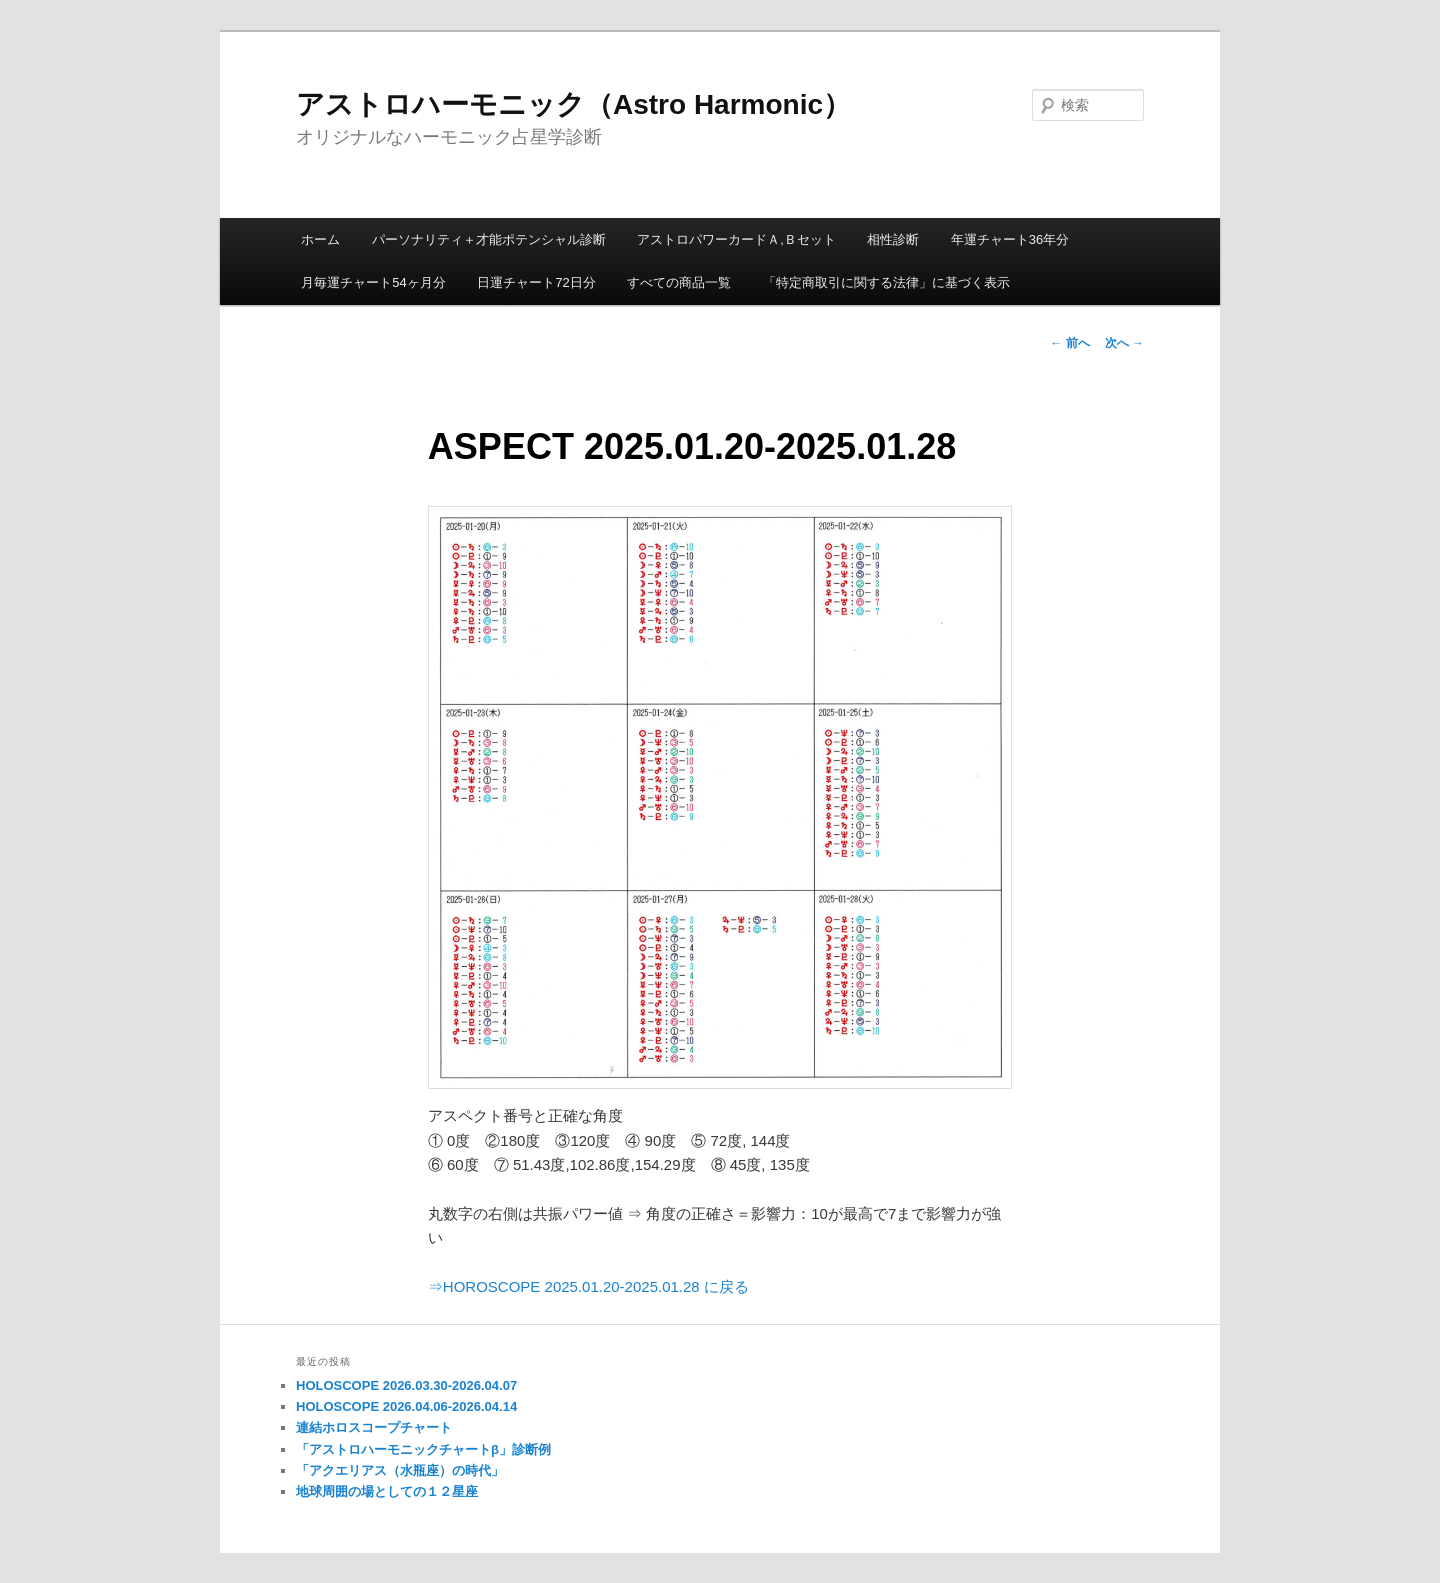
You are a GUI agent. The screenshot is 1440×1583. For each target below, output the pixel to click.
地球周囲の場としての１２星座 (387, 1491)
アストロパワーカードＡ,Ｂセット (736, 239)
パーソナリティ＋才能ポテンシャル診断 (489, 239)
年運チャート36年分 (1010, 239)
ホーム (320, 239)
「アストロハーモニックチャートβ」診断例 (423, 1449)
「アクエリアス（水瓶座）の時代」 (400, 1470)
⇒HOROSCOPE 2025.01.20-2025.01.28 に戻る (588, 1286)
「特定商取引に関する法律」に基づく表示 (886, 282)
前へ (1069, 343)
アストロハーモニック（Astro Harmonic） (573, 104)
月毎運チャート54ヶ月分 (373, 282)
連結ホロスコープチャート (374, 1427)
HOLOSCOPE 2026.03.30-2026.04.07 (406, 1385)
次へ (1124, 343)
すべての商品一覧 (679, 282)
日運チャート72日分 (536, 282)
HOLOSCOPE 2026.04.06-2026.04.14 (406, 1406)
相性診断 (893, 239)
